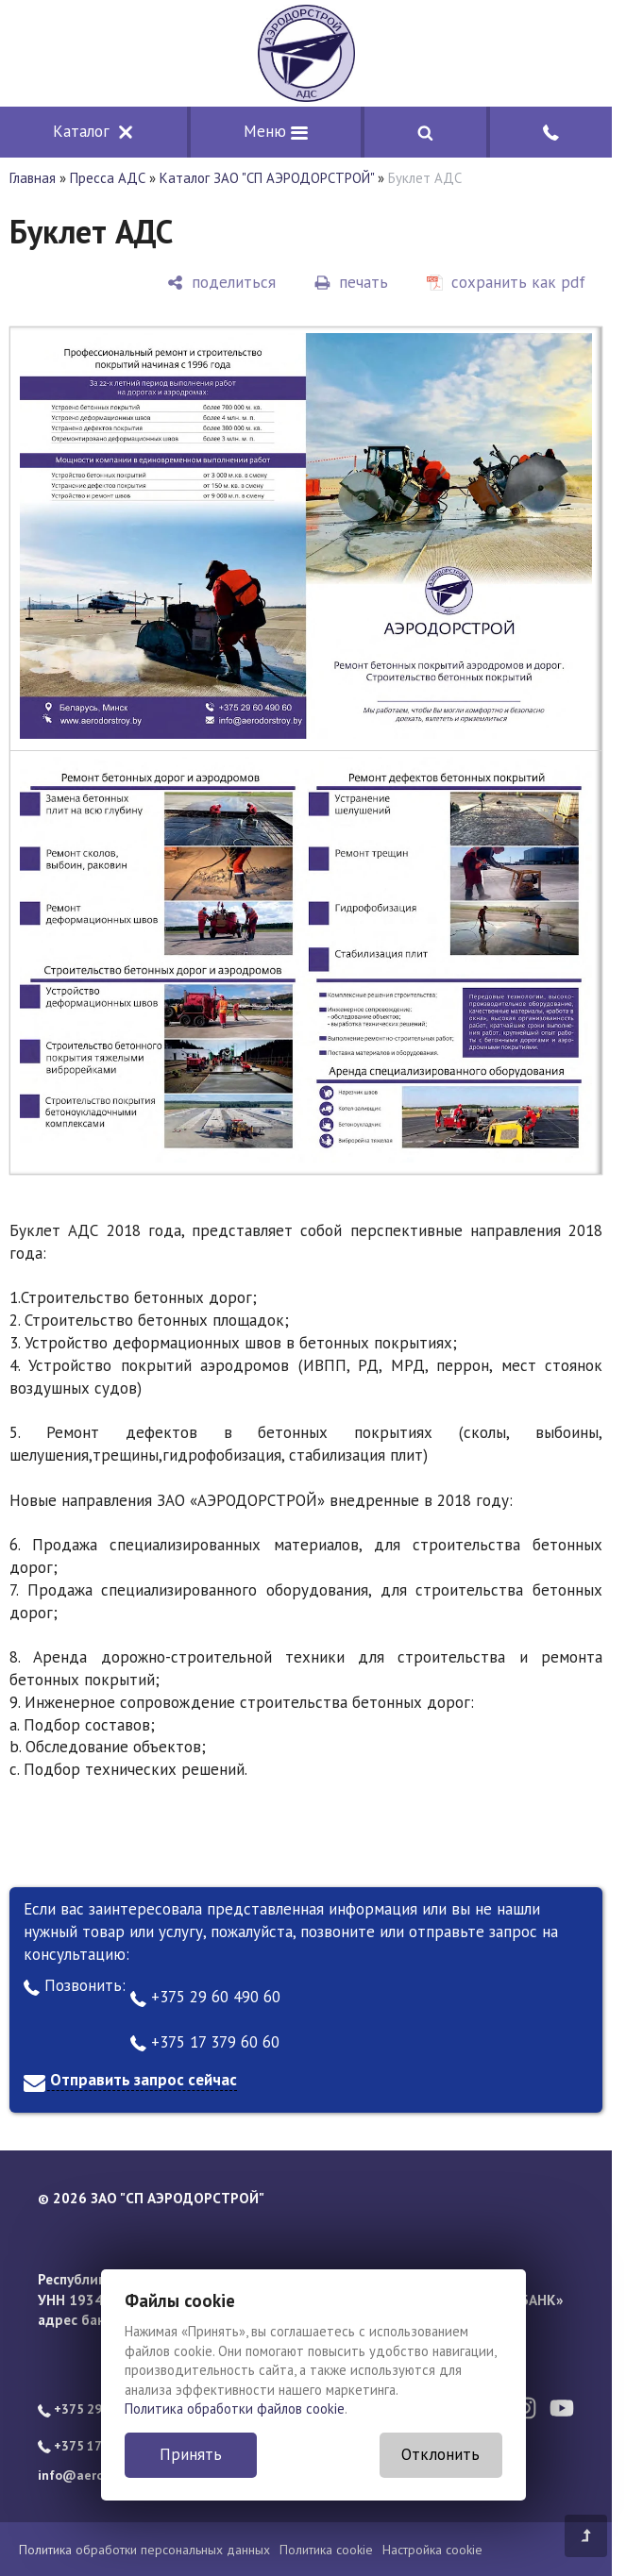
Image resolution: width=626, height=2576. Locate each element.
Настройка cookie (432, 2549)
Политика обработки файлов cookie (235, 2408)
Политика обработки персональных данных (144, 2549)
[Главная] (306, 53)
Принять (191, 2454)
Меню (276, 131)
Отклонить (440, 2454)
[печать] (351, 282)
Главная (32, 178)
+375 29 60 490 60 (205, 1996)
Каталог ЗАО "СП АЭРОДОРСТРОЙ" (267, 178)
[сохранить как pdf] (506, 282)
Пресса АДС (107, 178)
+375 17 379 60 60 (204, 2042)
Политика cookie (326, 2549)
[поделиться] (221, 282)
